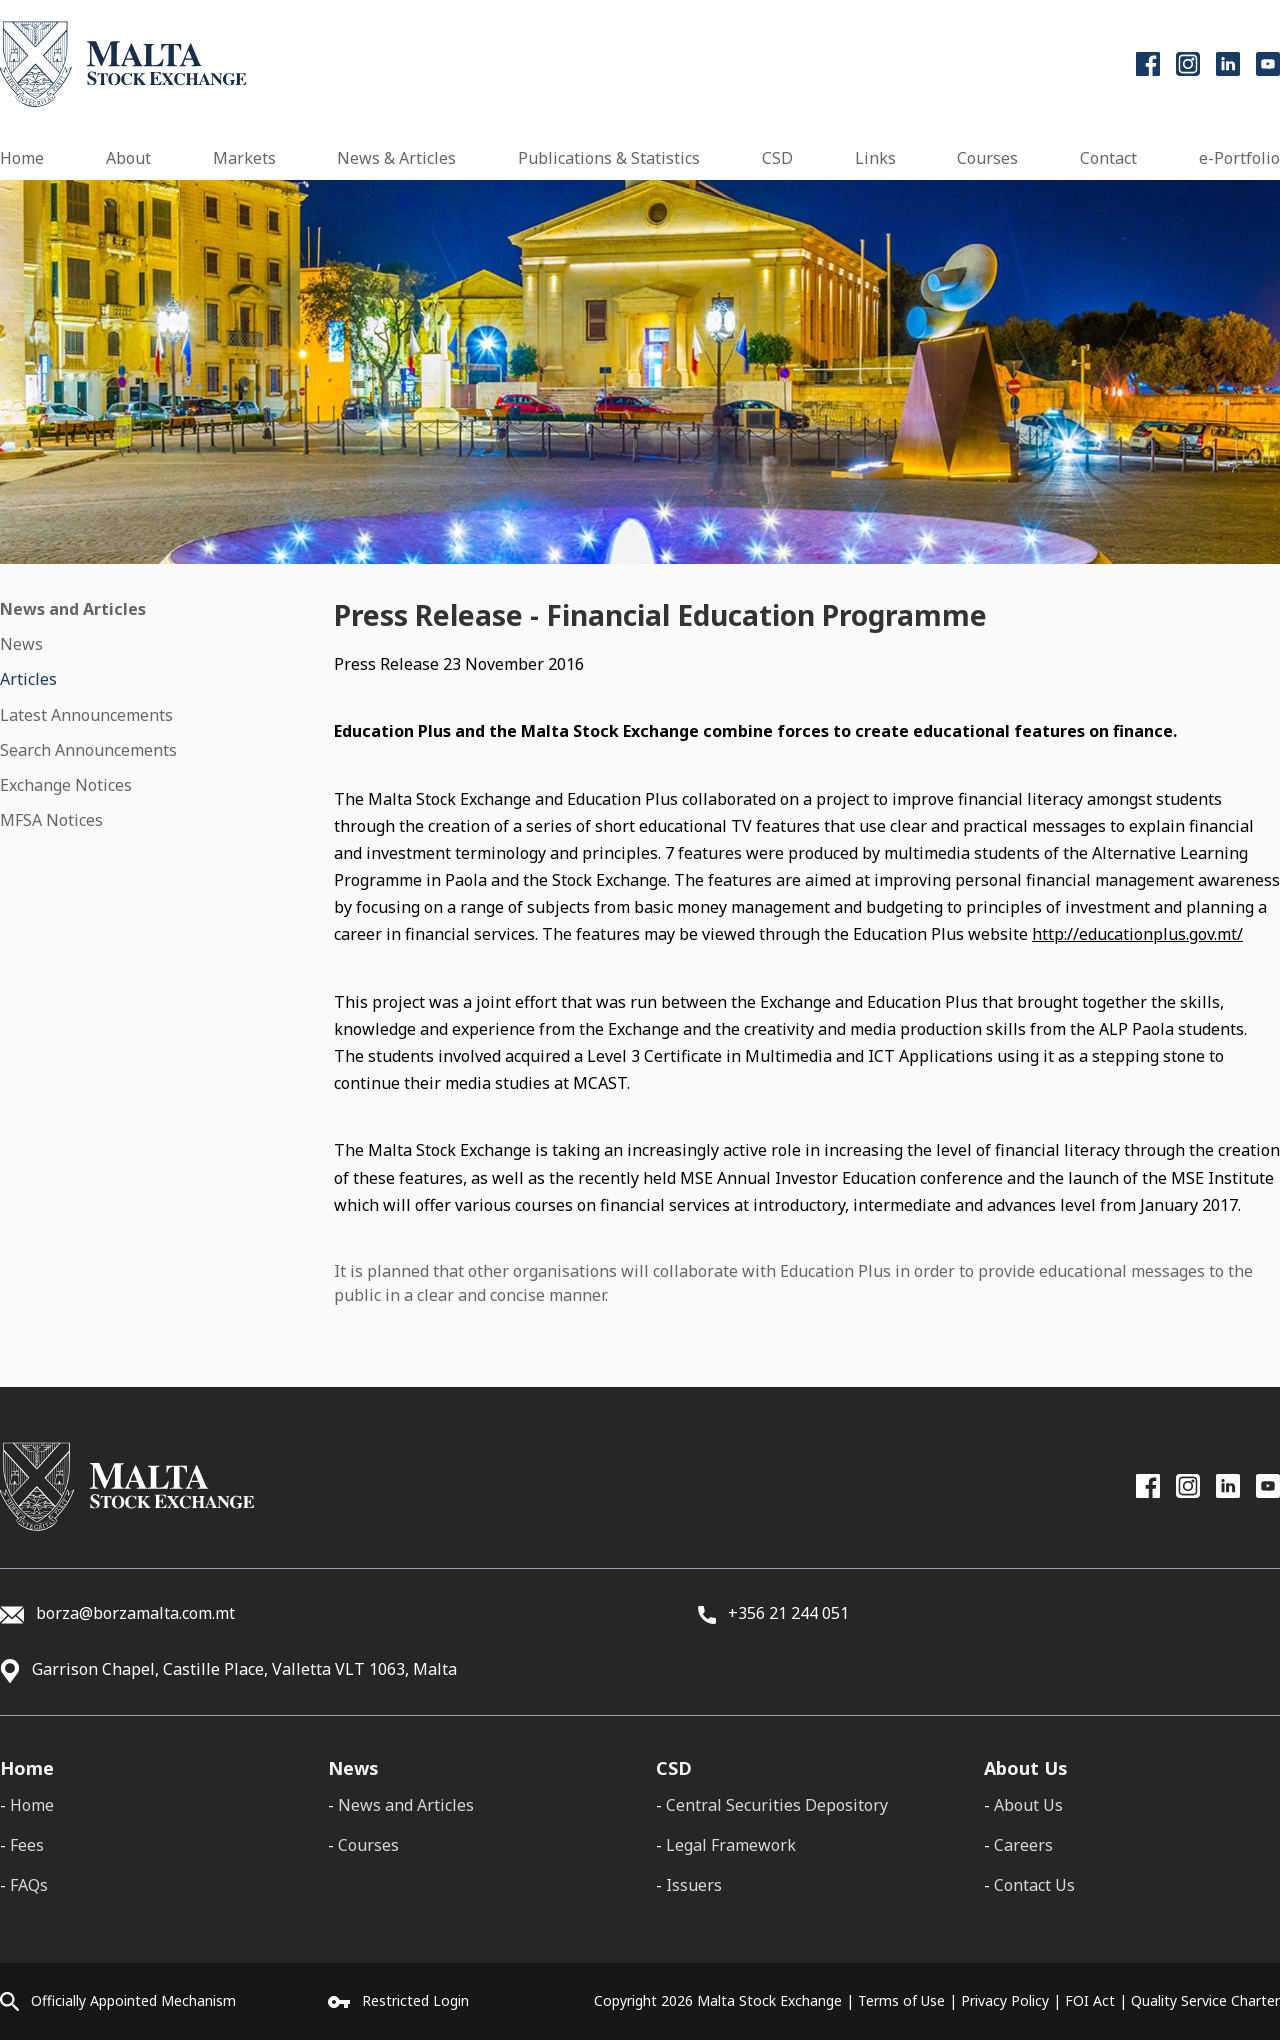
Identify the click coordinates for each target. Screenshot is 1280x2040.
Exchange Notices (66, 785)
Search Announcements (88, 750)
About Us (1028, 1805)
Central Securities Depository (777, 1805)
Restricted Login (415, 2000)
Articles (28, 679)
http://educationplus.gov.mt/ (1137, 934)
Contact (1108, 158)
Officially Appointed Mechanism (133, 2000)
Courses (987, 158)
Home (22, 158)
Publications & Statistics (609, 158)
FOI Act (1090, 2000)
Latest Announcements (86, 715)
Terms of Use (901, 2000)
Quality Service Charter (1205, 2000)
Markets (244, 158)
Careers (1023, 1845)
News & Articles (396, 158)
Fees (27, 1845)
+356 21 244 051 (773, 1613)
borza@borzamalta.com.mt (135, 1613)
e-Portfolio (1239, 158)
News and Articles (73, 609)
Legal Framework (731, 1845)
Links (875, 158)
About (128, 158)
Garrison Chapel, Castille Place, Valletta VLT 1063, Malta (244, 1669)
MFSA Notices (51, 820)
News (21, 644)
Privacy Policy (1005, 2000)
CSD (777, 158)
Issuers (694, 1885)
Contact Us (1034, 1885)
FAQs (29, 1885)
